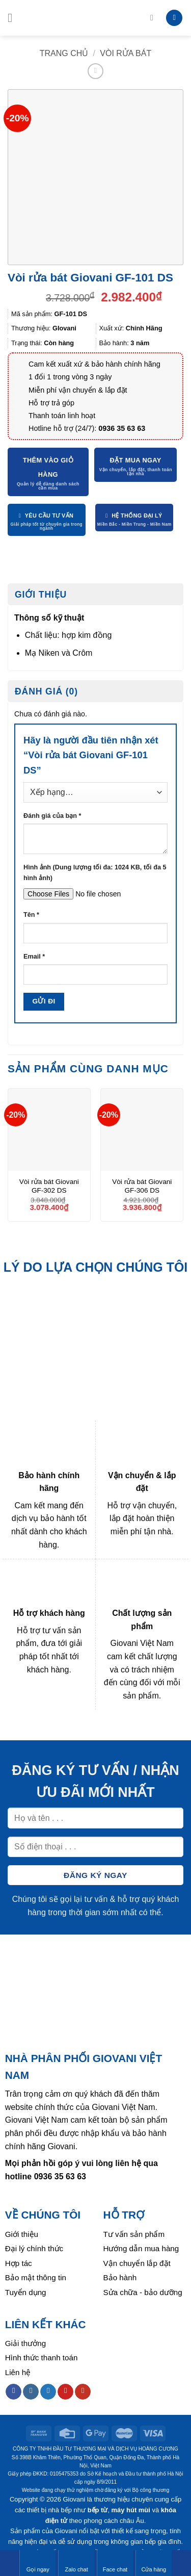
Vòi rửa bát (125, 53)
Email (34, 956)
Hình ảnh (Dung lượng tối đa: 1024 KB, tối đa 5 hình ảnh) (94, 872)
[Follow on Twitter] (48, 2392)
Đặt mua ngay (135, 460)
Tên (31, 914)
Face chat (115, 2562)
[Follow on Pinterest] (65, 2392)
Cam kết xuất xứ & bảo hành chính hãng (94, 364)
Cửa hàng (153, 2562)
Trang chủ (64, 53)
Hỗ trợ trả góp (51, 403)
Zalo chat (76, 2562)
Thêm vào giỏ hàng (48, 467)
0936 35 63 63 (121, 428)
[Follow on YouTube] (83, 2392)
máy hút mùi (131, 2510)
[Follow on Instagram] (31, 2392)
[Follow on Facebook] (13, 2392)
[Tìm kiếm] (154, 18)
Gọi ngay (37, 2562)
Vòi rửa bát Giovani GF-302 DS (49, 1186)
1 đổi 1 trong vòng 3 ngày (70, 377)
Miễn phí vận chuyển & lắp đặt (78, 390)
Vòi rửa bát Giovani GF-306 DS (142, 1186)
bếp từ (98, 2510)
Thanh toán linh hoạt (62, 415)
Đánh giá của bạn (52, 815)
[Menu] (14, 17)
